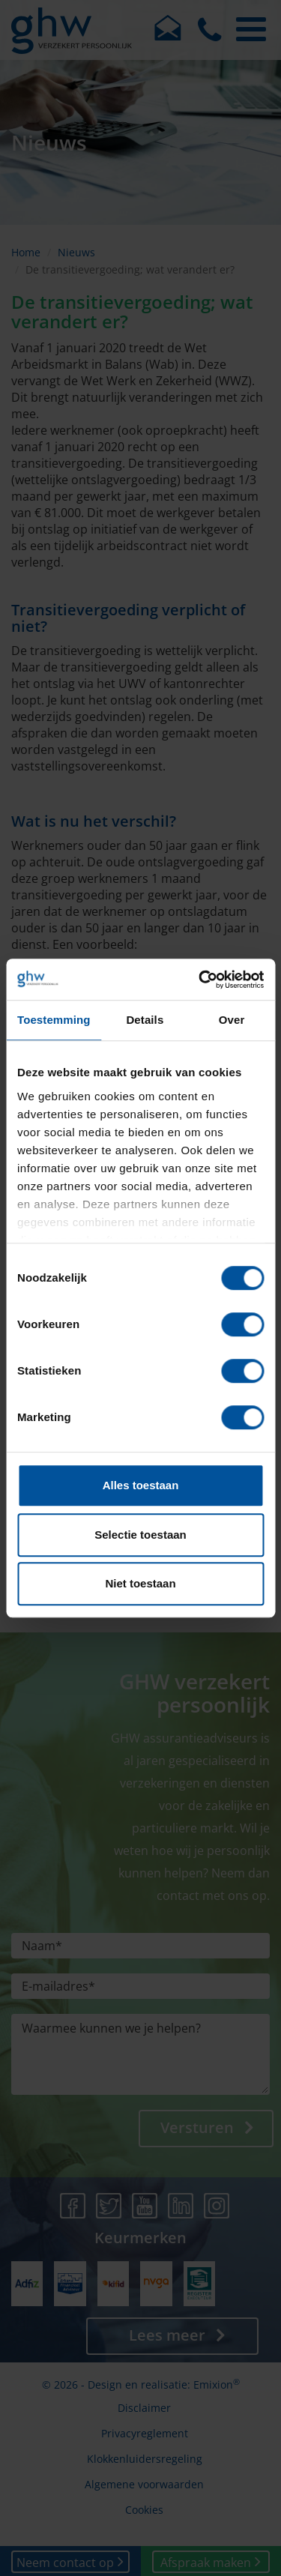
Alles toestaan (141, 1485)
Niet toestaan (140, 1583)
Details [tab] (144, 1019)
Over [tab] (232, 1019)
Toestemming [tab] (54, 1019)
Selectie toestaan (140, 1534)
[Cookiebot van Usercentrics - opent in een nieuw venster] (200, 979)
